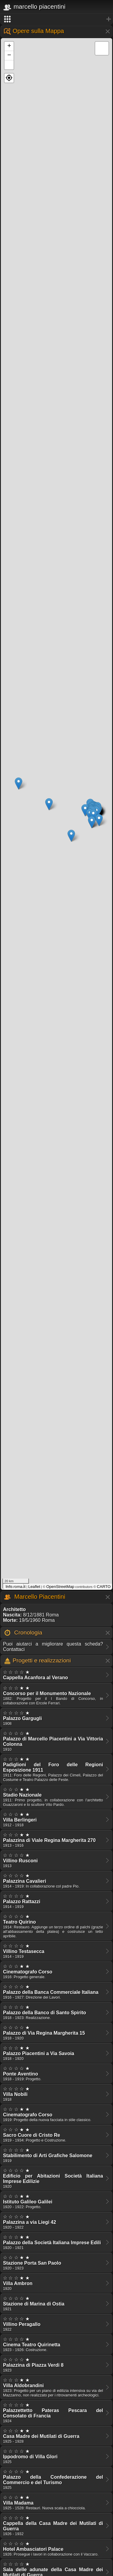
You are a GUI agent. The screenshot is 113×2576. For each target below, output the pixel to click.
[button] (9, 78)
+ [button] (9, 46)
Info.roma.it (16, 1586)
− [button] (9, 55)
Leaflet (34, 1586)
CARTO (104, 1586)
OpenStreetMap (60, 1586)
